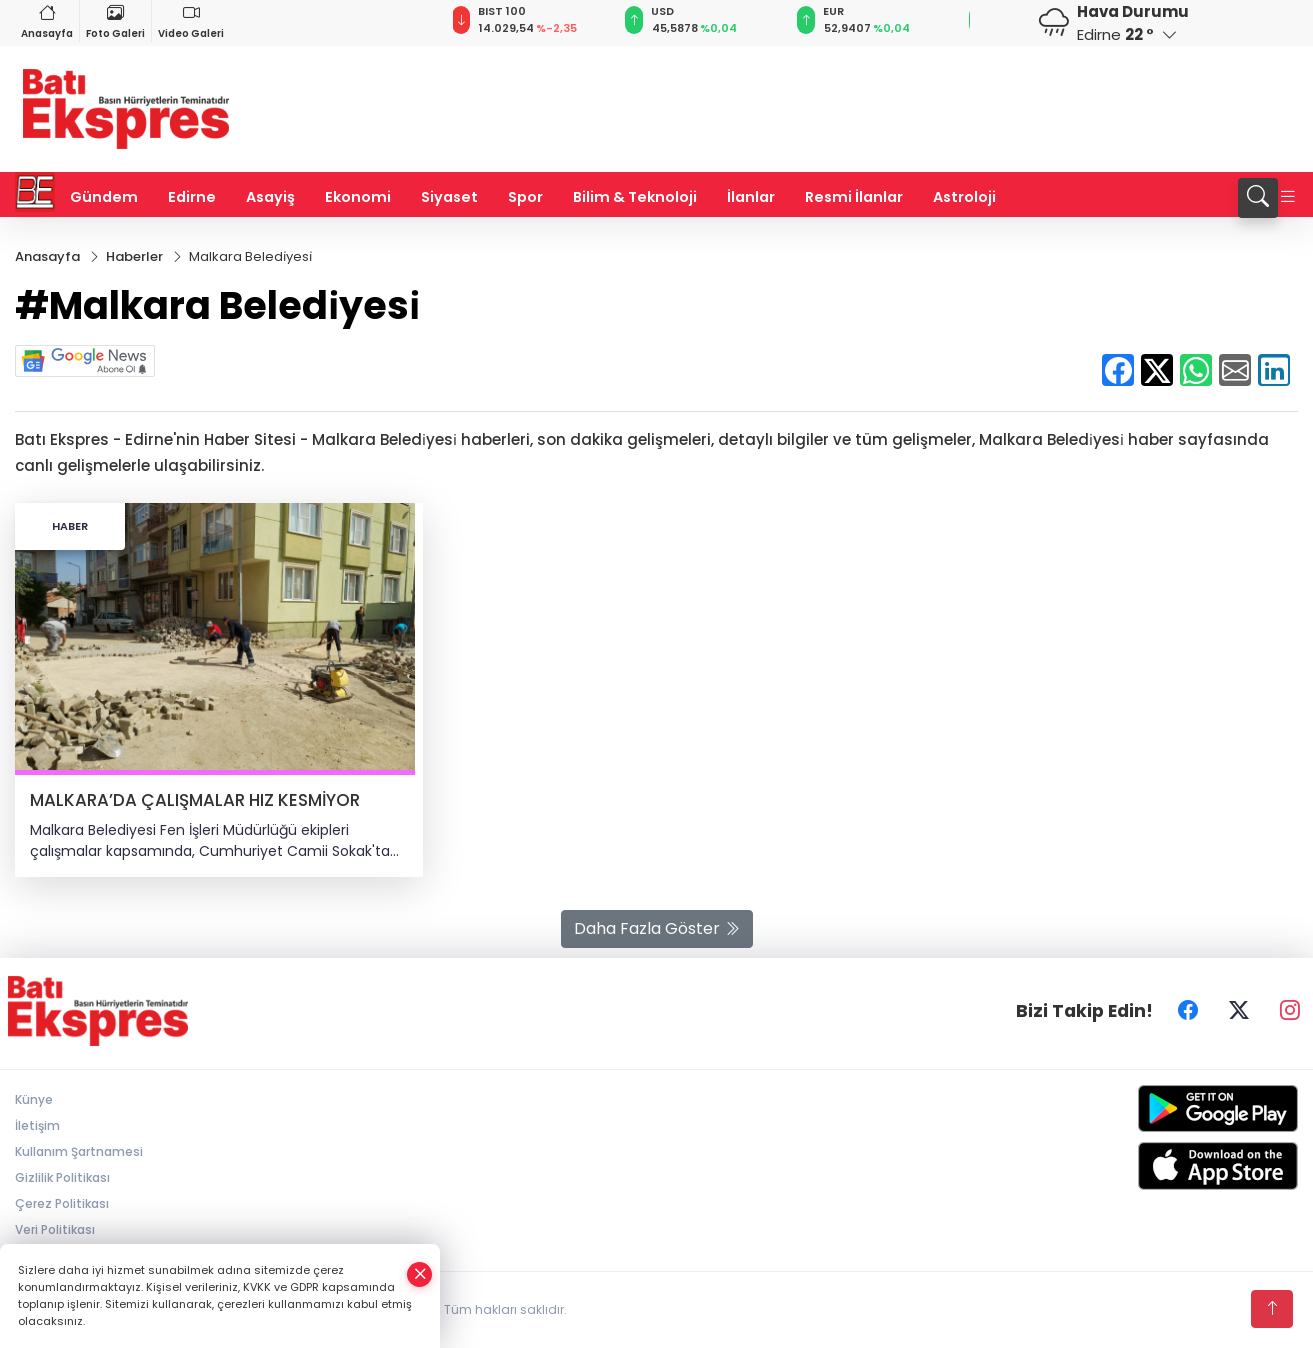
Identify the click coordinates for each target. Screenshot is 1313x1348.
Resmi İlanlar (854, 197)
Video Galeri (191, 20)
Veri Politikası (55, 1229)
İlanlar (751, 197)
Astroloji (964, 197)
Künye (34, 1099)
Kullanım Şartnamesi (79, 1151)
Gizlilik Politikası (62, 1177)
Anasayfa (47, 20)
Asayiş (270, 197)
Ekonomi (358, 197)
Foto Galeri (115, 20)
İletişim (37, 1125)
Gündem (104, 197)
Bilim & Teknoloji (635, 197)
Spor (525, 197)
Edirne (192, 197)
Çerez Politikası (62, 1203)
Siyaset (449, 197)
